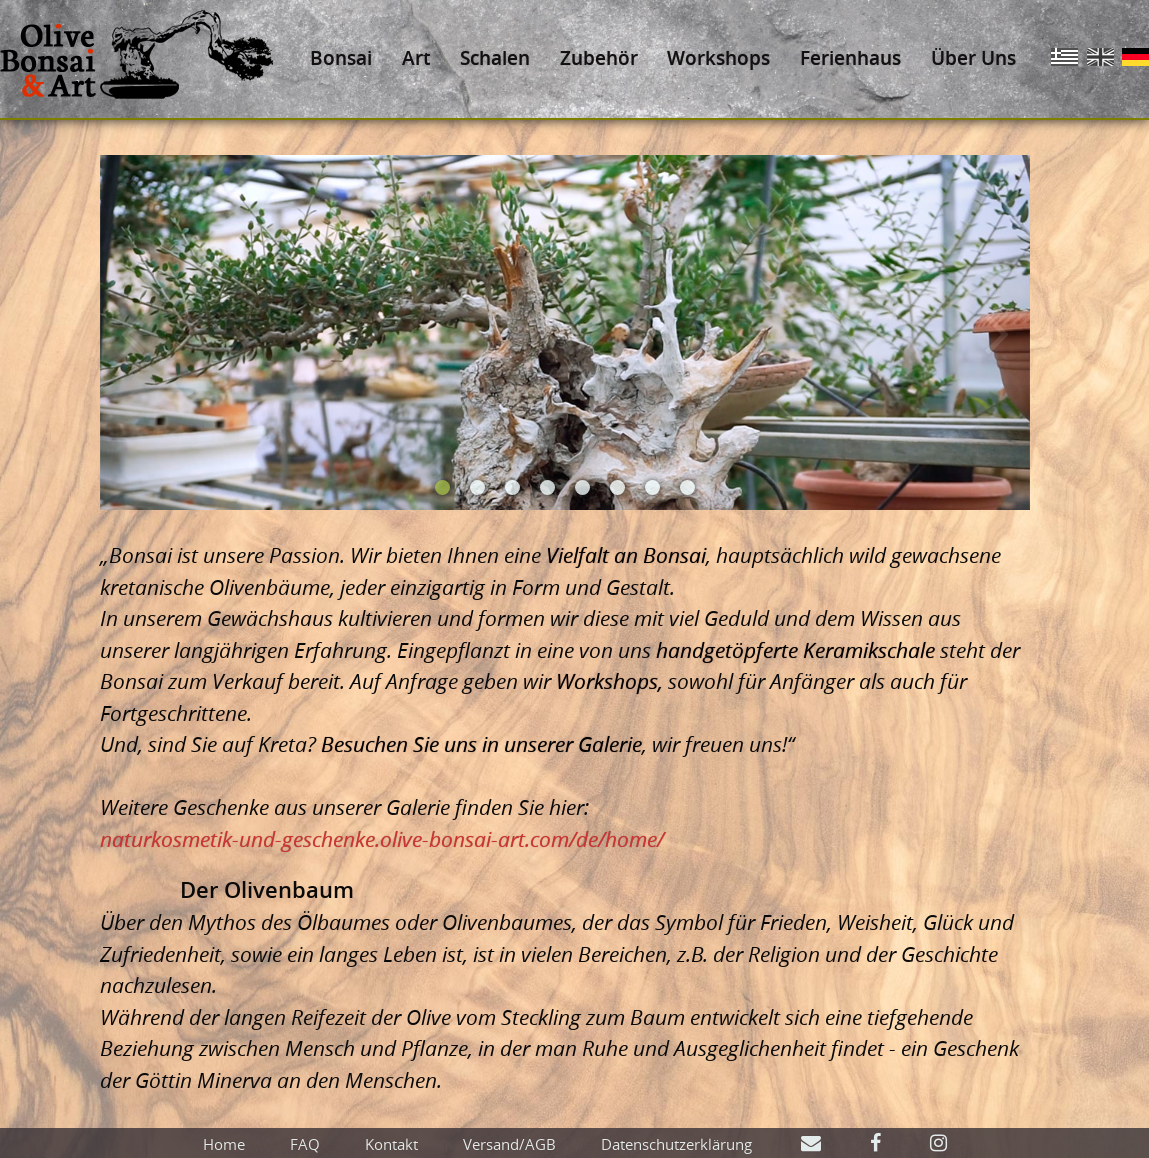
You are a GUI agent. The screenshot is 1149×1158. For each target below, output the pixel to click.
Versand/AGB (509, 1144)
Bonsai (341, 58)
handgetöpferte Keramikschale (795, 650)
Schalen (495, 58)
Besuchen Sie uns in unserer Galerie (481, 744)
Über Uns (973, 58)
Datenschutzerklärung (676, 1144)
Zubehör (599, 58)
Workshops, (609, 681)
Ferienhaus (850, 58)
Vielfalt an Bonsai (626, 555)
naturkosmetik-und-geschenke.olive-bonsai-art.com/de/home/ (382, 839)
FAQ (305, 1144)
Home (224, 1144)
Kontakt (391, 1144)
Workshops (718, 58)
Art (416, 58)
